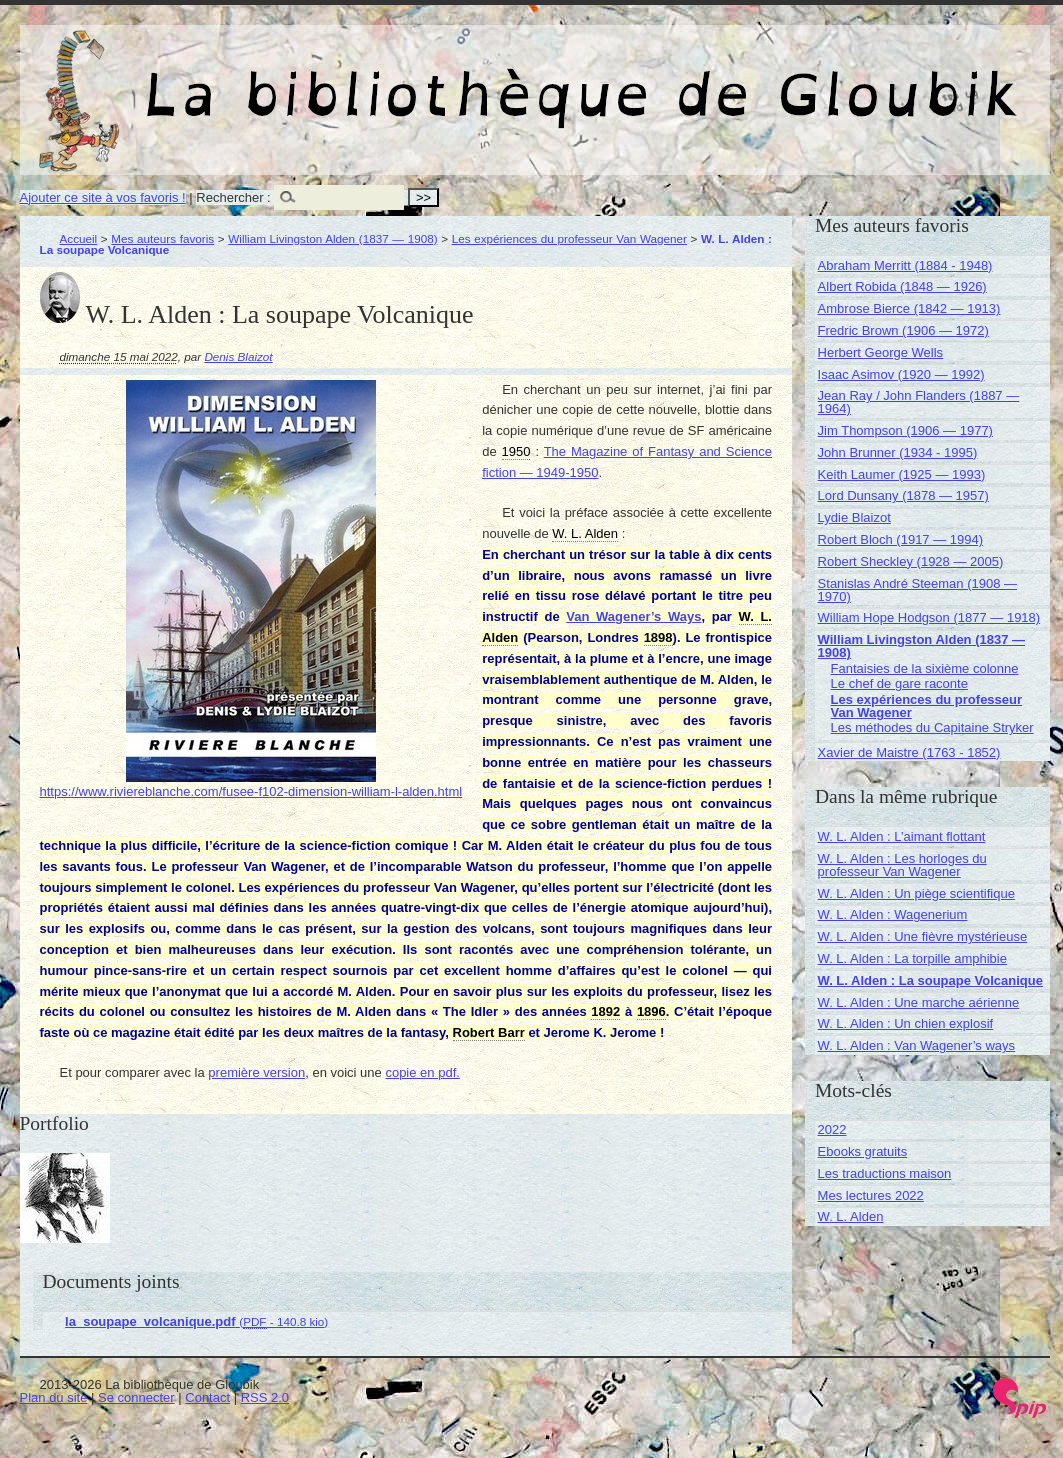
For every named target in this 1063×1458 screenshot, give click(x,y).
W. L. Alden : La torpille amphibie (912, 958)
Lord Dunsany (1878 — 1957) (903, 495)
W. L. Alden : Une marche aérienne (919, 1002)
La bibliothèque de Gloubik (747, 78)
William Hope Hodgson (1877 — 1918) (929, 617)
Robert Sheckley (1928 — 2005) (911, 561)
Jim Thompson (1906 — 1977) (905, 430)
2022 (832, 1129)
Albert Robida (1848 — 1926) (902, 286)
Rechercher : (233, 197)
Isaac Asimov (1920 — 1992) (901, 374)
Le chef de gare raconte (899, 683)
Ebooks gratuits (863, 1151)
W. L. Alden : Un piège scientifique (916, 893)
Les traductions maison (885, 1173)
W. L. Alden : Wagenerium (893, 914)
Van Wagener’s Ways (633, 616)
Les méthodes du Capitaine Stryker (932, 727)
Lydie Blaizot (854, 517)
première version (256, 1072)
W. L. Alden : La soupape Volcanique (930, 980)
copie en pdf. (422, 1072)
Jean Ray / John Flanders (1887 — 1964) (919, 402)
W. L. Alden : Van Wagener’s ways (917, 1045)
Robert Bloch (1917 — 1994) (900, 539)
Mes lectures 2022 (871, 1195)
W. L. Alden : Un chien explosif (906, 1023)
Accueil (79, 238)
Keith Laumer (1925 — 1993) (902, 474)
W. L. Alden (851, 1216)
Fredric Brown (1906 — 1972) (903, 330)
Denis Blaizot (238, 356)
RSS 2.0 (265, 1397)
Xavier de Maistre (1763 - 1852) (909, 752)
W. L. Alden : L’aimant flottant (902, 836)
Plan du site (54, 1397)
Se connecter (136, 1397)
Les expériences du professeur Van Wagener (569, 238)
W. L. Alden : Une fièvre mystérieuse (923, 936)
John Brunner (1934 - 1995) (898, 452)
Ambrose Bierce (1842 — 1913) (909, 308)
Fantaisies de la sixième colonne (925, 668)
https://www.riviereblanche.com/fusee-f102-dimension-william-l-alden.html (251, 791)
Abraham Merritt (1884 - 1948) (905, 265)
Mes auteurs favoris (162, 238)
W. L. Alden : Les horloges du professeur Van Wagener (902, 865)
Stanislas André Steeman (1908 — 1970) (917, 590)
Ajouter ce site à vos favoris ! (103, 197)
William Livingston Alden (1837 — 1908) (332, 238)
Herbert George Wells (880, 352)
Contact (207, 1397)
